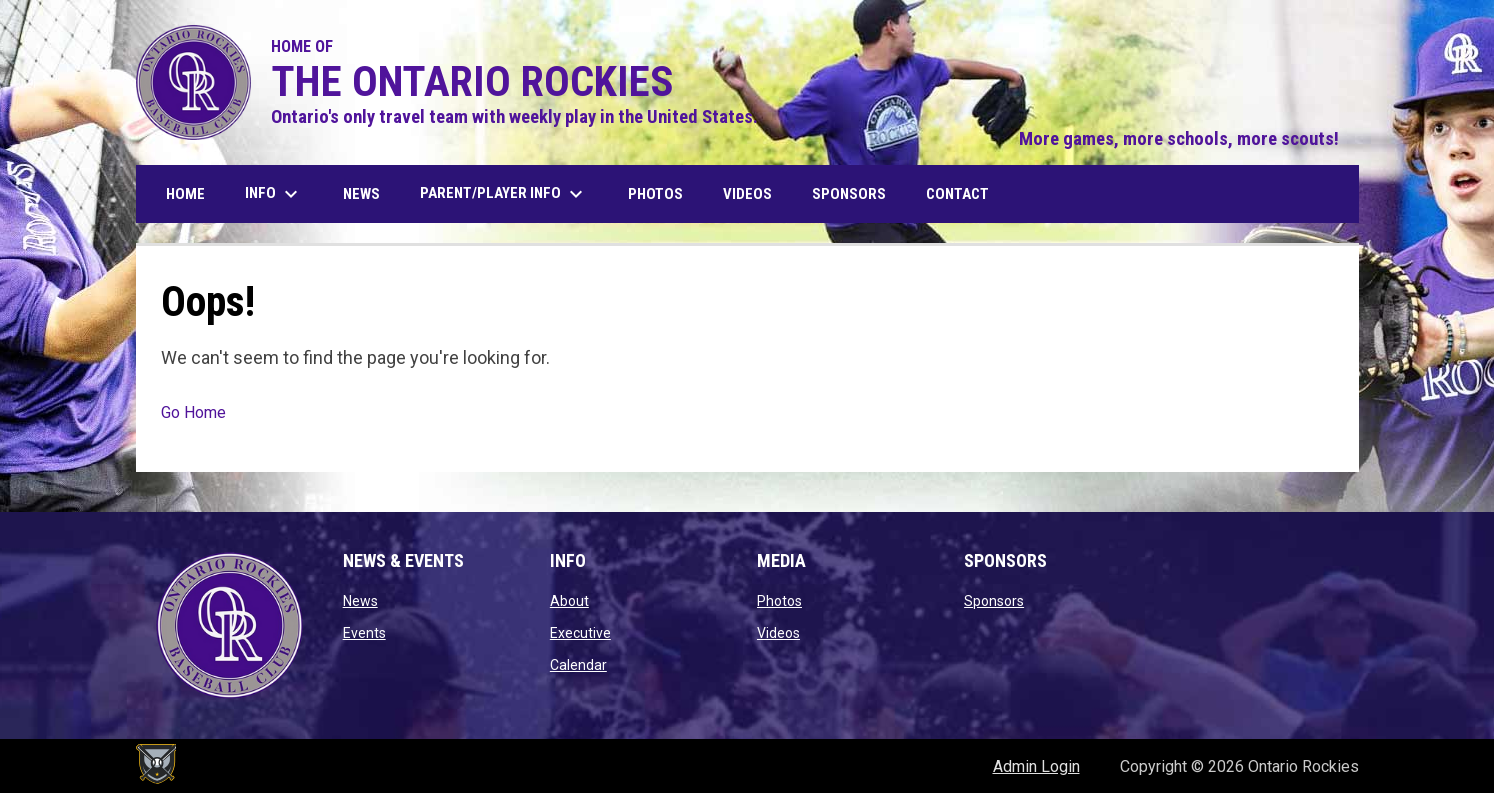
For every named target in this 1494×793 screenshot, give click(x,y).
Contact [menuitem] (957, 194)
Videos (778, 633)
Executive (580, 633)
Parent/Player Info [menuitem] (504, 194)
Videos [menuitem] (747, 194)
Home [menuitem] (185, 194)
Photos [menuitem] (655, 194)
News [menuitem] (361, 194)
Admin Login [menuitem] (1036, 766)
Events (364, 633)
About (569, 601)
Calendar (578, 665)
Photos (779, 601)
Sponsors (994, 601)
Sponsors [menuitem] (849, 194)
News (360, 601)
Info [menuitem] (274, 194)
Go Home (193, 412)
